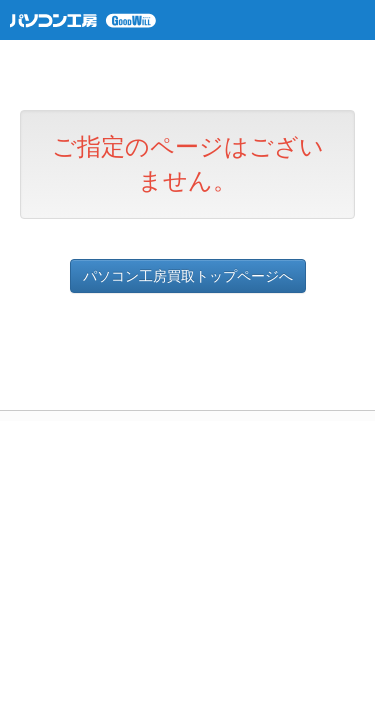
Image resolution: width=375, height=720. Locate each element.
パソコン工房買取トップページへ (188, 276)
